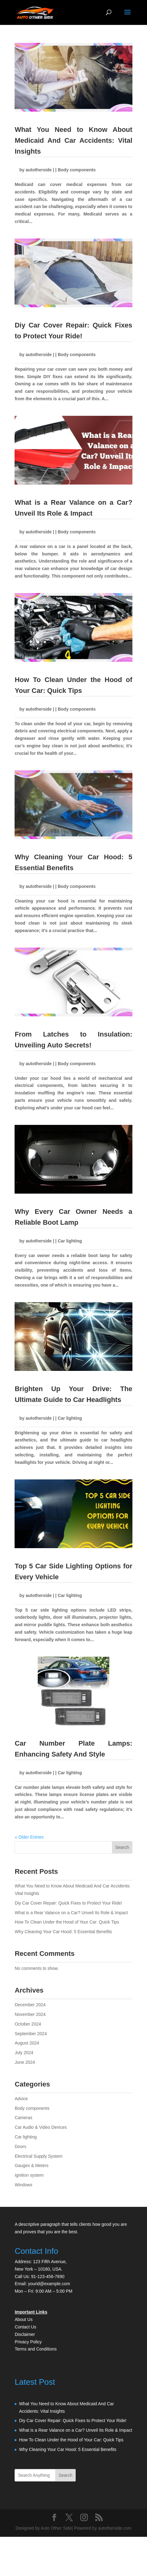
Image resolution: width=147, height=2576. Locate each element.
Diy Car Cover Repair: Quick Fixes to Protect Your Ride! (68, 1903)
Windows (23, 2184)
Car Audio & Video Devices (41, 2127)
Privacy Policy (28, 2341)
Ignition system (29, 2175)
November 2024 (30, 2014)
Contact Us (25, 2326)
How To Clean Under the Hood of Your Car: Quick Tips (67, 1921)
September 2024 (31, 2033)
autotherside (39, 169)
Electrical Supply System (38, 2156)
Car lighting (70, 1240)
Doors (20, 2146)
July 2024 (24, 2052)
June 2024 (25, 2062)
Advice (21, 2098)
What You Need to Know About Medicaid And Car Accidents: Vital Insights (73, 140)
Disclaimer (25, 2334)
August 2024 (27, 2042)
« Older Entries (29, 1837)
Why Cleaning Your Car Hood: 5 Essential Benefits (63, 1931)
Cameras (23, 2117)
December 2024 (30, 2004)
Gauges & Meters (31, 2165)
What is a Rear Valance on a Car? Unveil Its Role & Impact (71, 1912)
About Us (24, 2319)
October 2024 (28, 2023)
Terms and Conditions (35, 2348)
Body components (77, 169)
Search (122, 1847)
